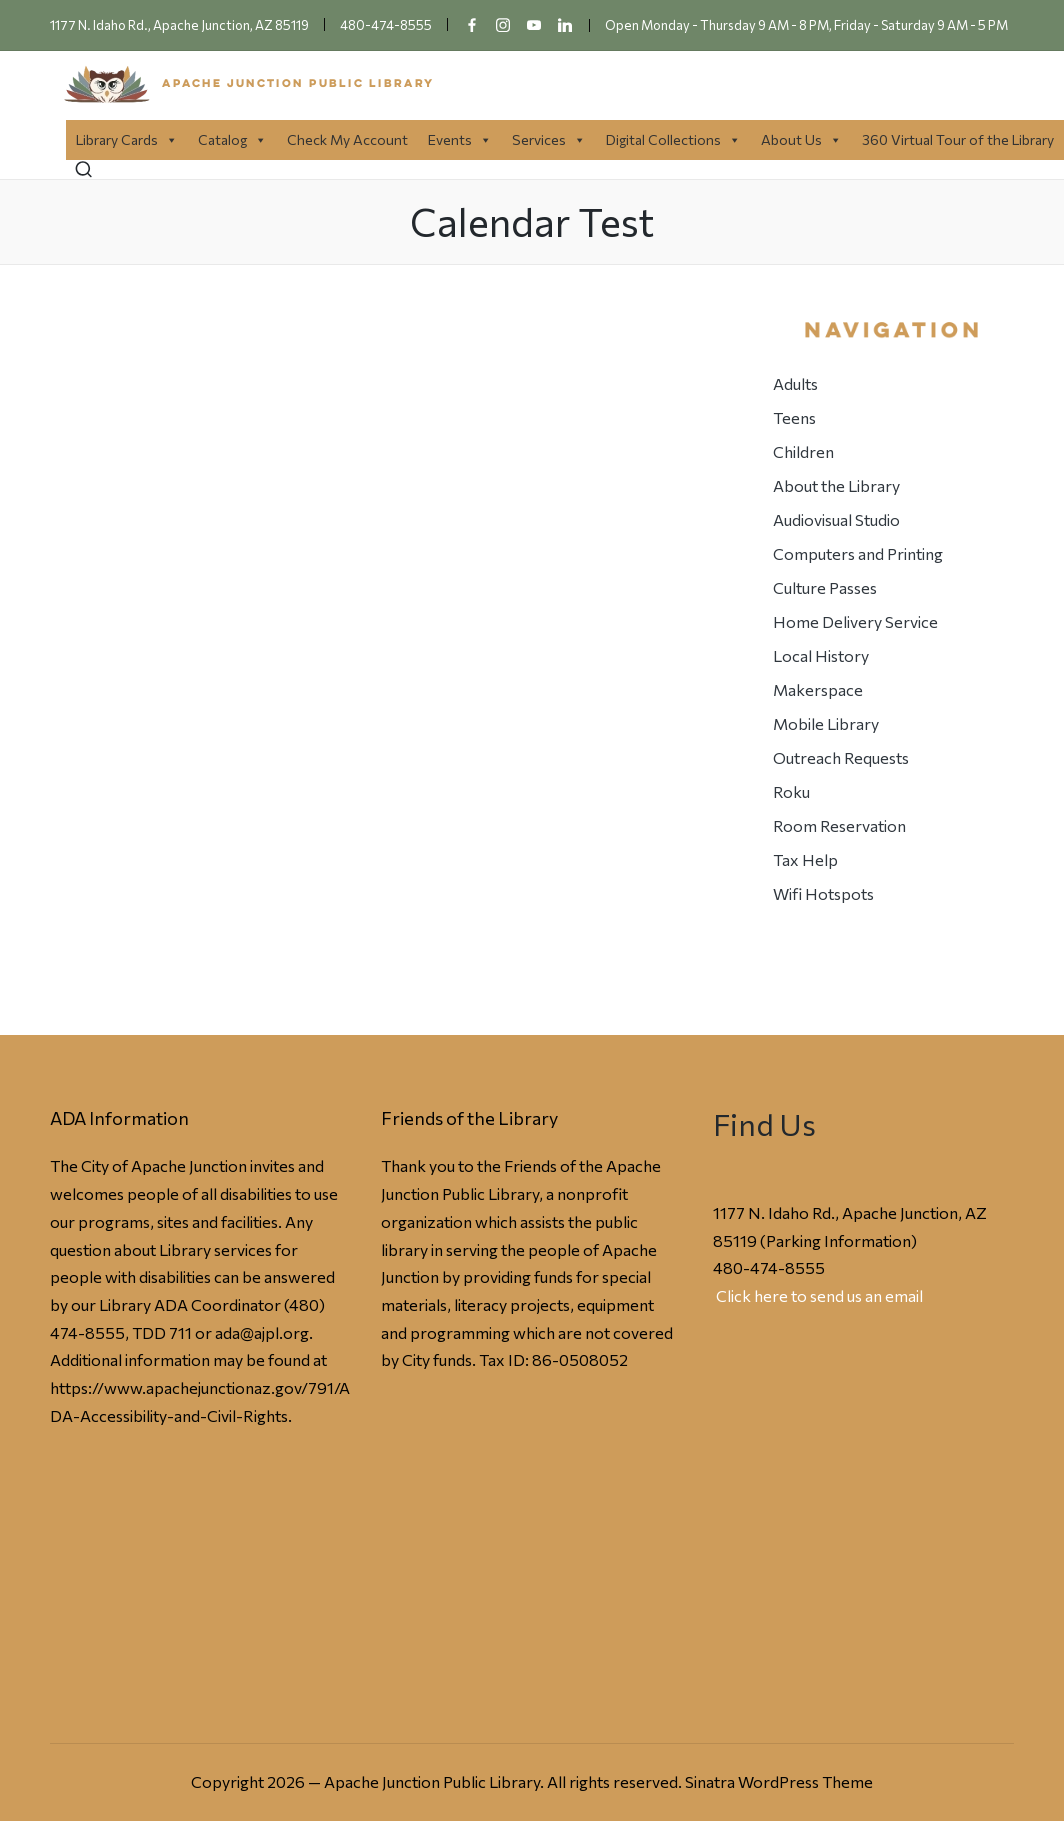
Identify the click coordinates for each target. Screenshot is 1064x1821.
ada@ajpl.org (262, 1332)
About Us (801, 139)
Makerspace (818, 689)
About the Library (836, 485)
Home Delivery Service (855, 621)
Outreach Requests (841, 757)
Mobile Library (826, 723)
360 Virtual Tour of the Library (958, 139)
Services (549, 139)
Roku (791, 791)
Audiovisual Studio (836, 519)
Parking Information (838, 1240)
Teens (794, 417)
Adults (795, 383)
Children (803, 451)
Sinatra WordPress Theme (779, 1781)
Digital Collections (673, 139)
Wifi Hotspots (823, 893)
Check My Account (347, 139)
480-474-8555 (769, 1267)
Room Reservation (839, 825)
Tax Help (805, 859)
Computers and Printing (858, 553)
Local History (821, 655)
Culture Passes (825, 587)
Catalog (232, 139)
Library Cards (127, 139)
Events (460, 139)
